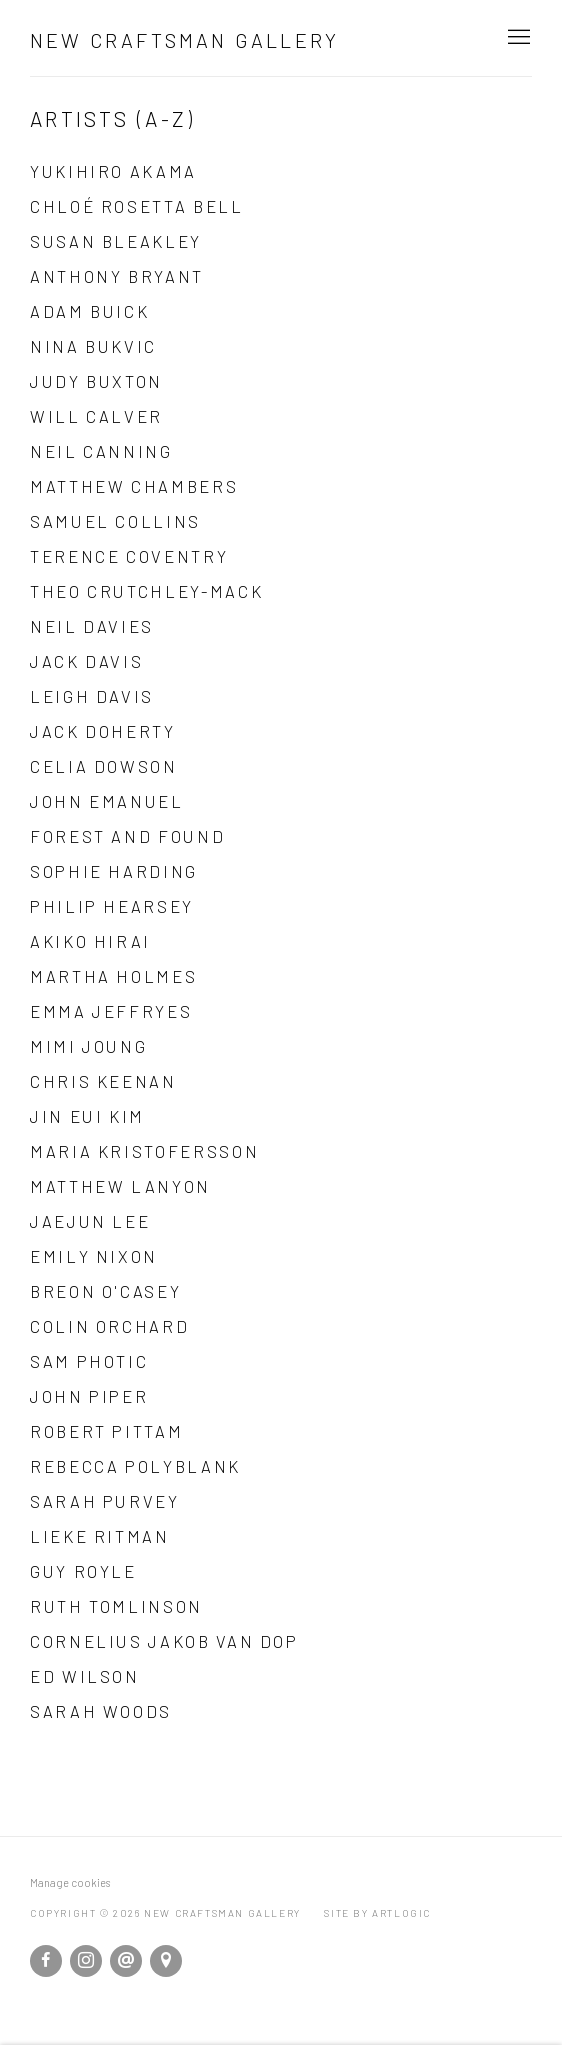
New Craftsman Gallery (184, 40)
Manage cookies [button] (70, 1882)
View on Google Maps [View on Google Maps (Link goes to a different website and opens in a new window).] (166, 1961)
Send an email (126, 1961)
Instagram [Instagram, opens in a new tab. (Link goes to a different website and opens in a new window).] (86, 1961)
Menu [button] (517, 38)
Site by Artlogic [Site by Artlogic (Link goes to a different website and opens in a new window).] (377, 1913)
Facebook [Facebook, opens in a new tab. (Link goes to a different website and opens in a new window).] (46, 1961)
